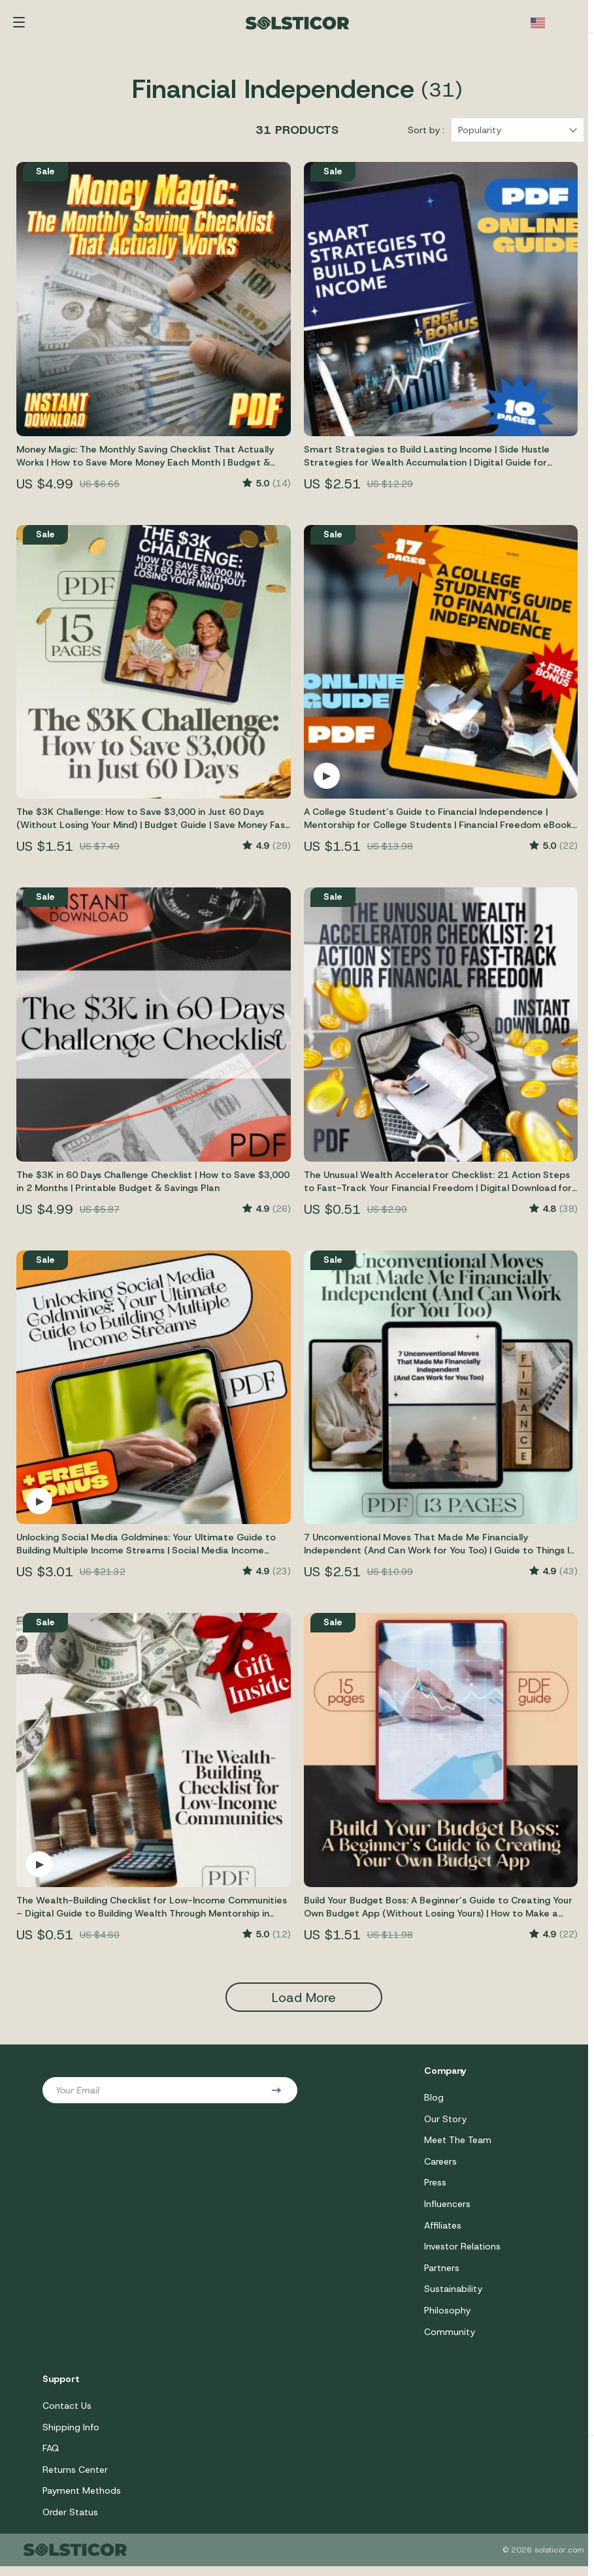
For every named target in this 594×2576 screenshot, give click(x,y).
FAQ (50, 2457)
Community (449, 2339)
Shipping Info (70, 2435)
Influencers (447, 2210)
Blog (434, 2102)
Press (435, 2189)
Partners (441, 2275)
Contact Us (66, 2414)
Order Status (70, 2522)
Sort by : (426, 135)
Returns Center (75, 2479)
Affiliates (442, 2232)
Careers (440, 2167)
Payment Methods (81, 2500)
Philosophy (447, 2318)
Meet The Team (457, 2146)
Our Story (445, 2124)
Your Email (77, 2095)
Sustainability (453, 2296)
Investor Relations (462, 2253)
